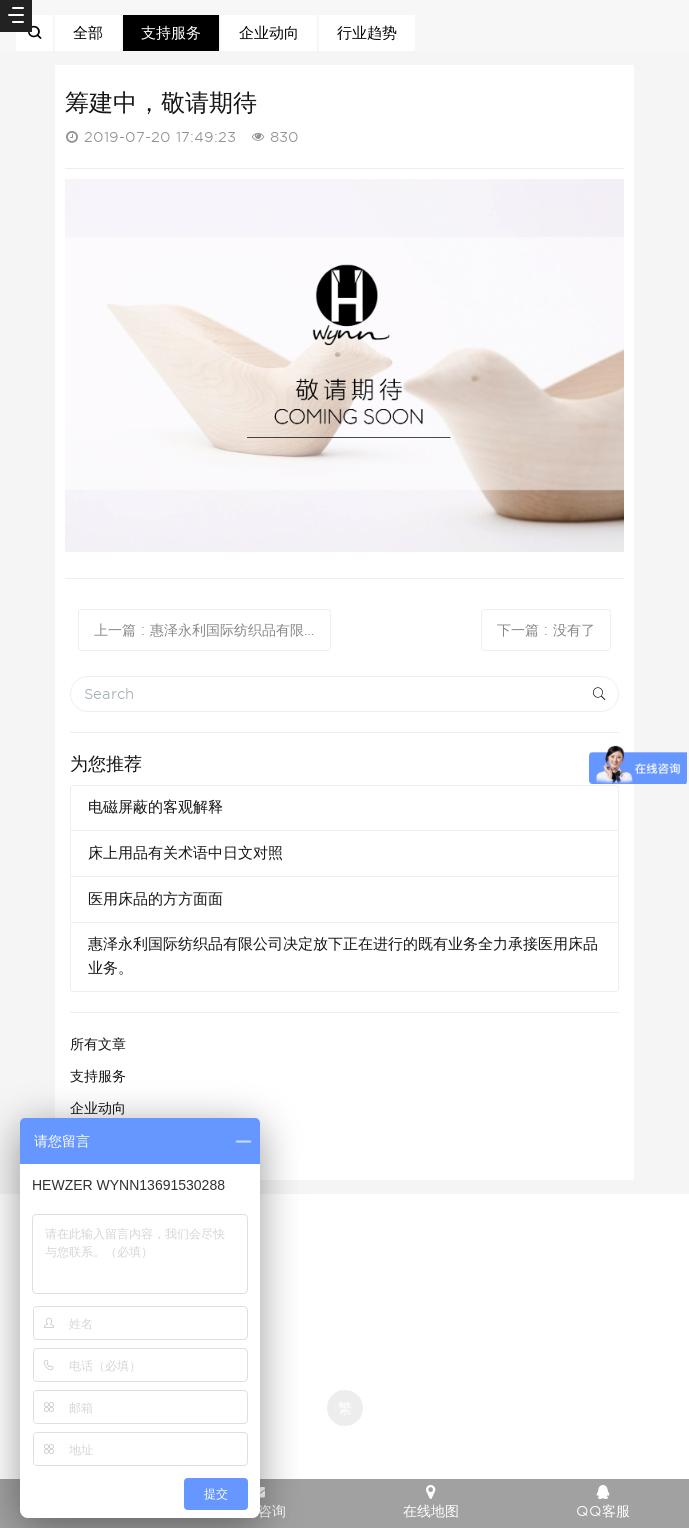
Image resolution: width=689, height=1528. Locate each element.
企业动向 (269, 33)
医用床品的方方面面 (155, 899)
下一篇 (546, 630)
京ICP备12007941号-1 (345, 1242)
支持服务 (171, 33)
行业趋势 (367, 33)
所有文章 (98, 1044)
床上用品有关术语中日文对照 (185, 853)
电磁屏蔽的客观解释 (155, 807)
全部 (88, 33)
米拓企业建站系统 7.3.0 (358, 1442)
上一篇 (213, 630)
